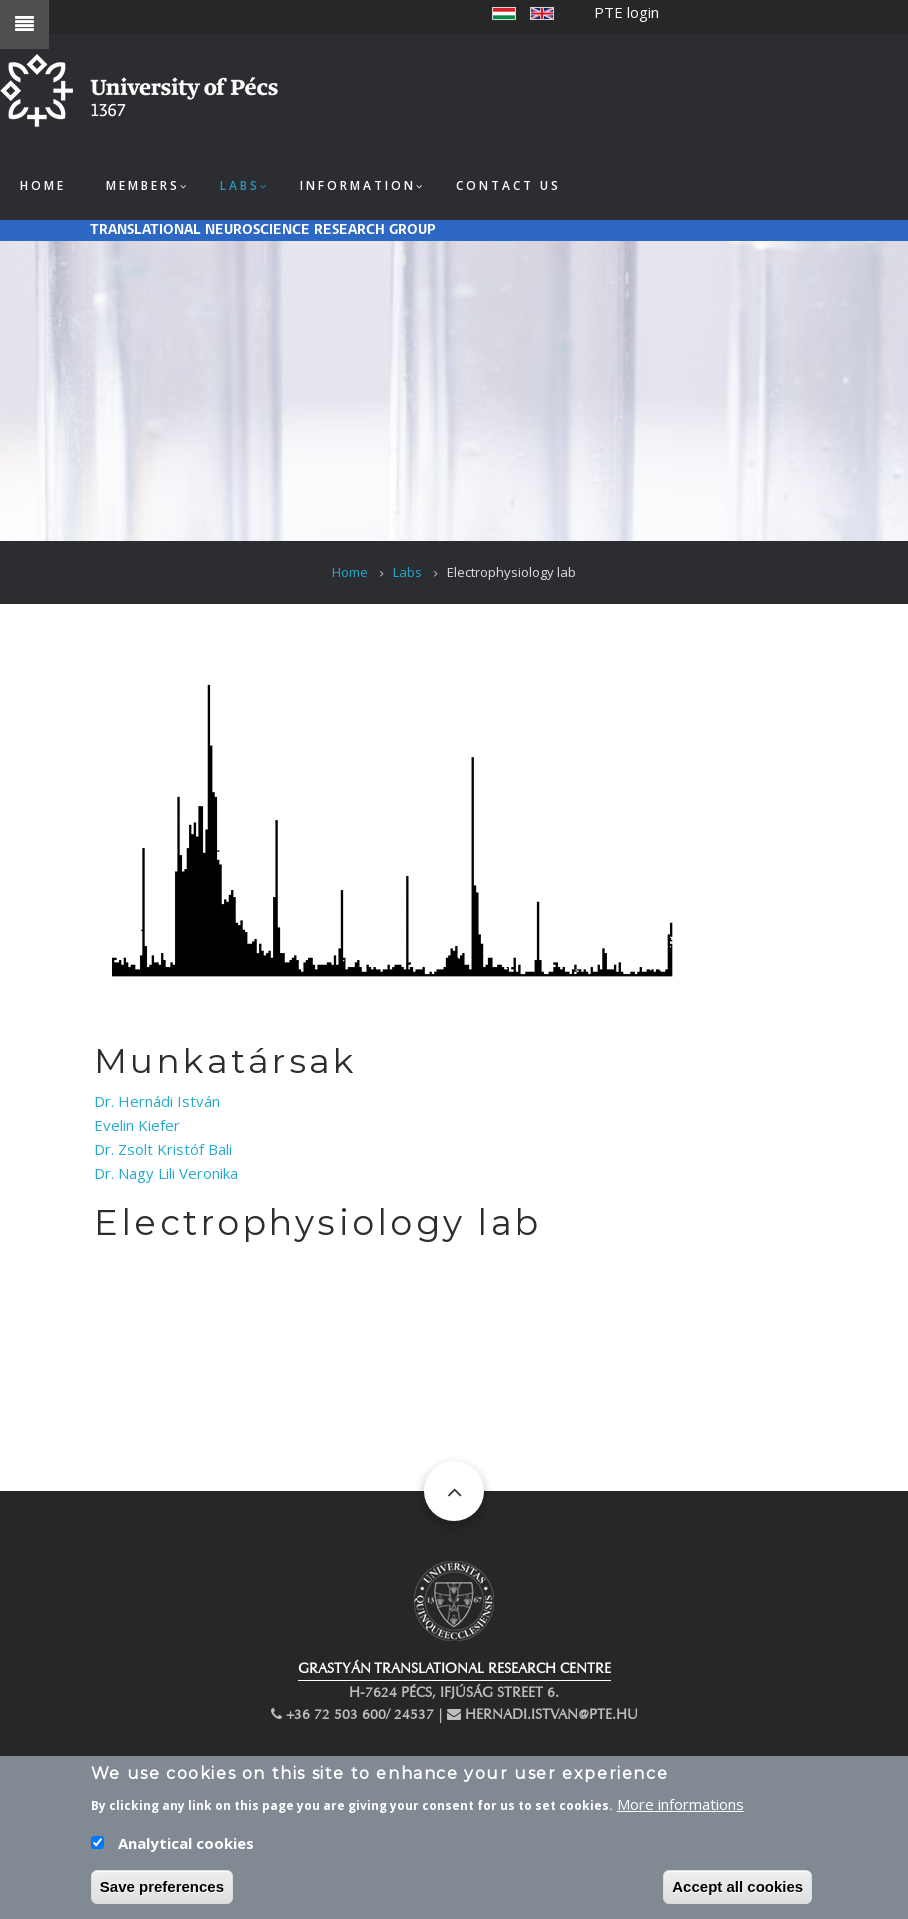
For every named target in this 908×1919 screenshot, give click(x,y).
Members (143, 185)
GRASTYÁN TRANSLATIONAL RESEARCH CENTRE (454, 1668)
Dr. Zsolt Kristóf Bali (163, 1149)
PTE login (626, 12)
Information (358, 185)
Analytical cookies (186, 1849)
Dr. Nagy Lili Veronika (166, 1173)
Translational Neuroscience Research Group (263, 230)
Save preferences (162, 1892)
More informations (680, 1810)
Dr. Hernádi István (157, 1101)
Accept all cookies (737, 1892)
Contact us (508, 185)
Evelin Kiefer (137, 1125)
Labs (240, 185)
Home (43, 185)
